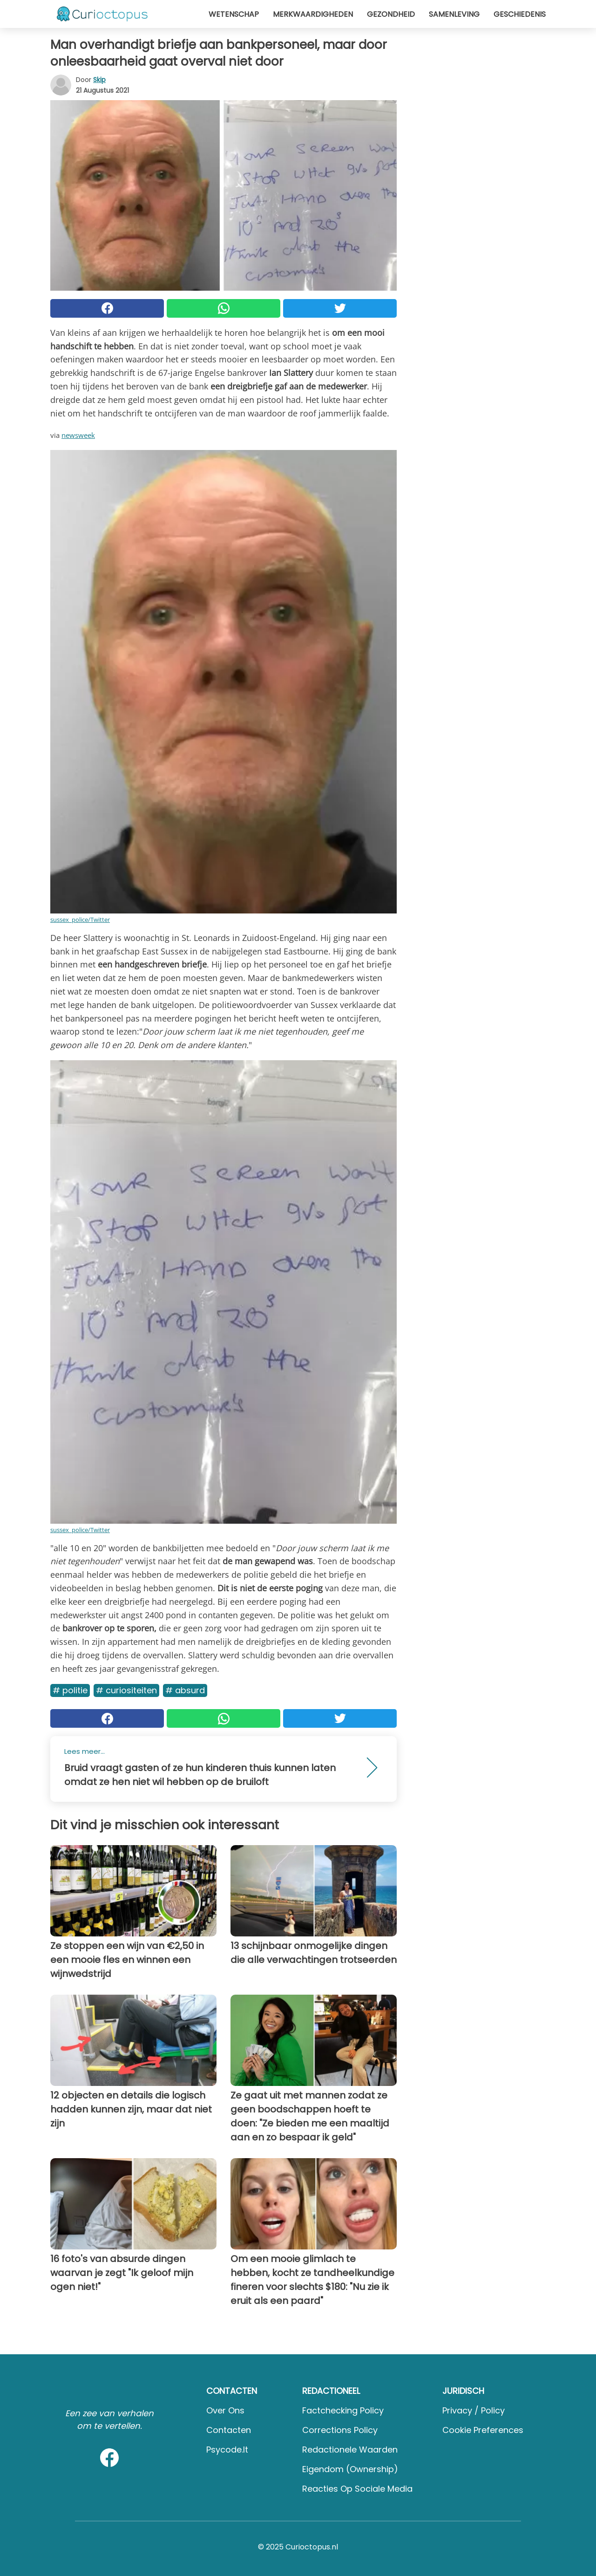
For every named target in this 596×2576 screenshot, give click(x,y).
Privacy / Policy (473, 2410)
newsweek (78, 435)
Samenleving (454, 14)
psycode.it (227, 2449)
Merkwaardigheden (313, 14)
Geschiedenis (520, 14)
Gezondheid (391, 14)
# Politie (70, 1690)
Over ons (225, 2410)
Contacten (228, 2430)
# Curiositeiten (126, 1690)
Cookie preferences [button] (482, 2430)
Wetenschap (234, 14)
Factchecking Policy (343, 2410)
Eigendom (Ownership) (350, 2469)
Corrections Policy (340, 2430)
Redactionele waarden (350, 2449)
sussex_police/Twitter (80, 919)
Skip (99, 79)
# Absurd (185, 1690)
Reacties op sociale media (357, 2488)
